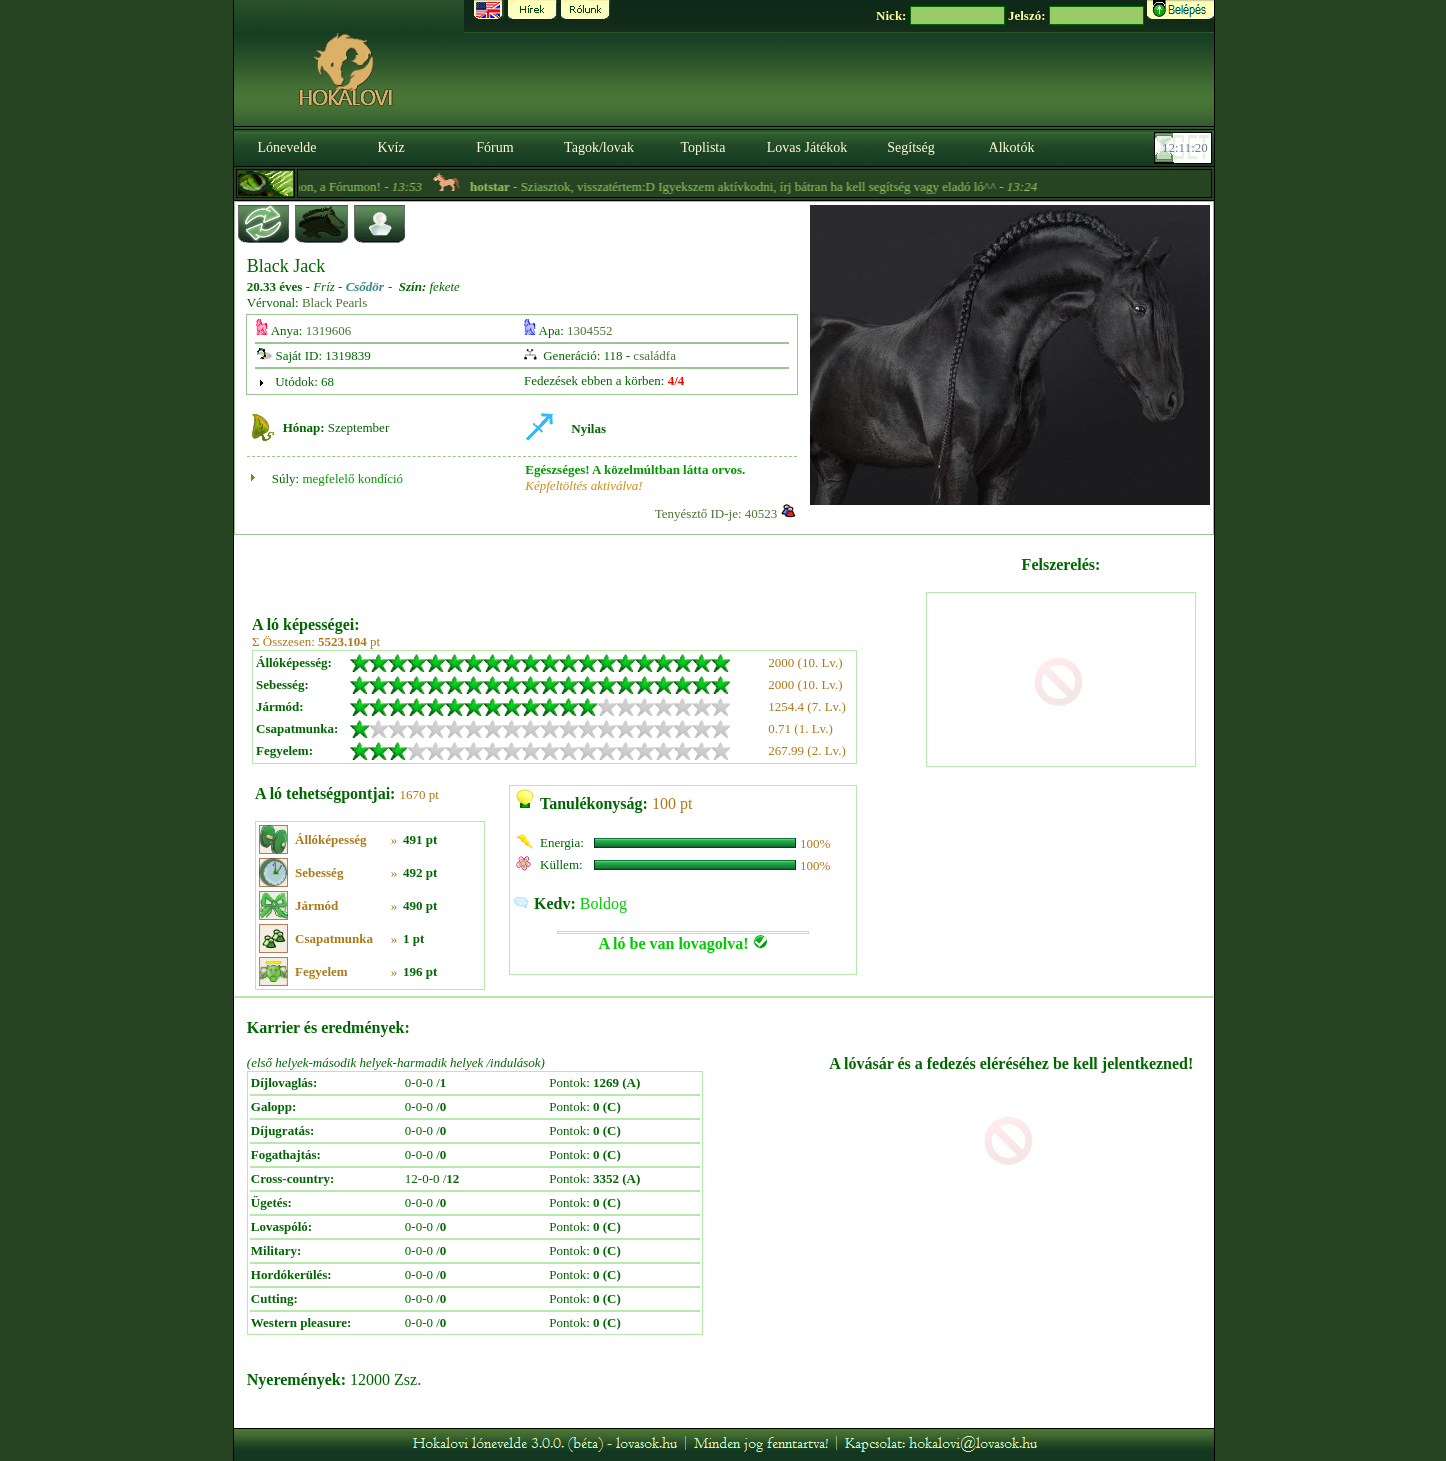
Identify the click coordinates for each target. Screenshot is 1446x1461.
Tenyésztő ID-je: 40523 (716, 513)
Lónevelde (286, 147)
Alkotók (1012, 147)
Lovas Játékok (807, 147)
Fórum (494, 147)
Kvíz (390, 147)
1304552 (590, 330)
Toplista (703, 147)
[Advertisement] (587, 568)
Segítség (910, 147)
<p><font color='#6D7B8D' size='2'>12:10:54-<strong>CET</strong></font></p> (1185, 148)
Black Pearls (334, 302)
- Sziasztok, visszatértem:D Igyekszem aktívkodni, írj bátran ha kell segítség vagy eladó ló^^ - (777, 186)
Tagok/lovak (599, 147)
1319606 (329, 330)
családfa (654, 355)
